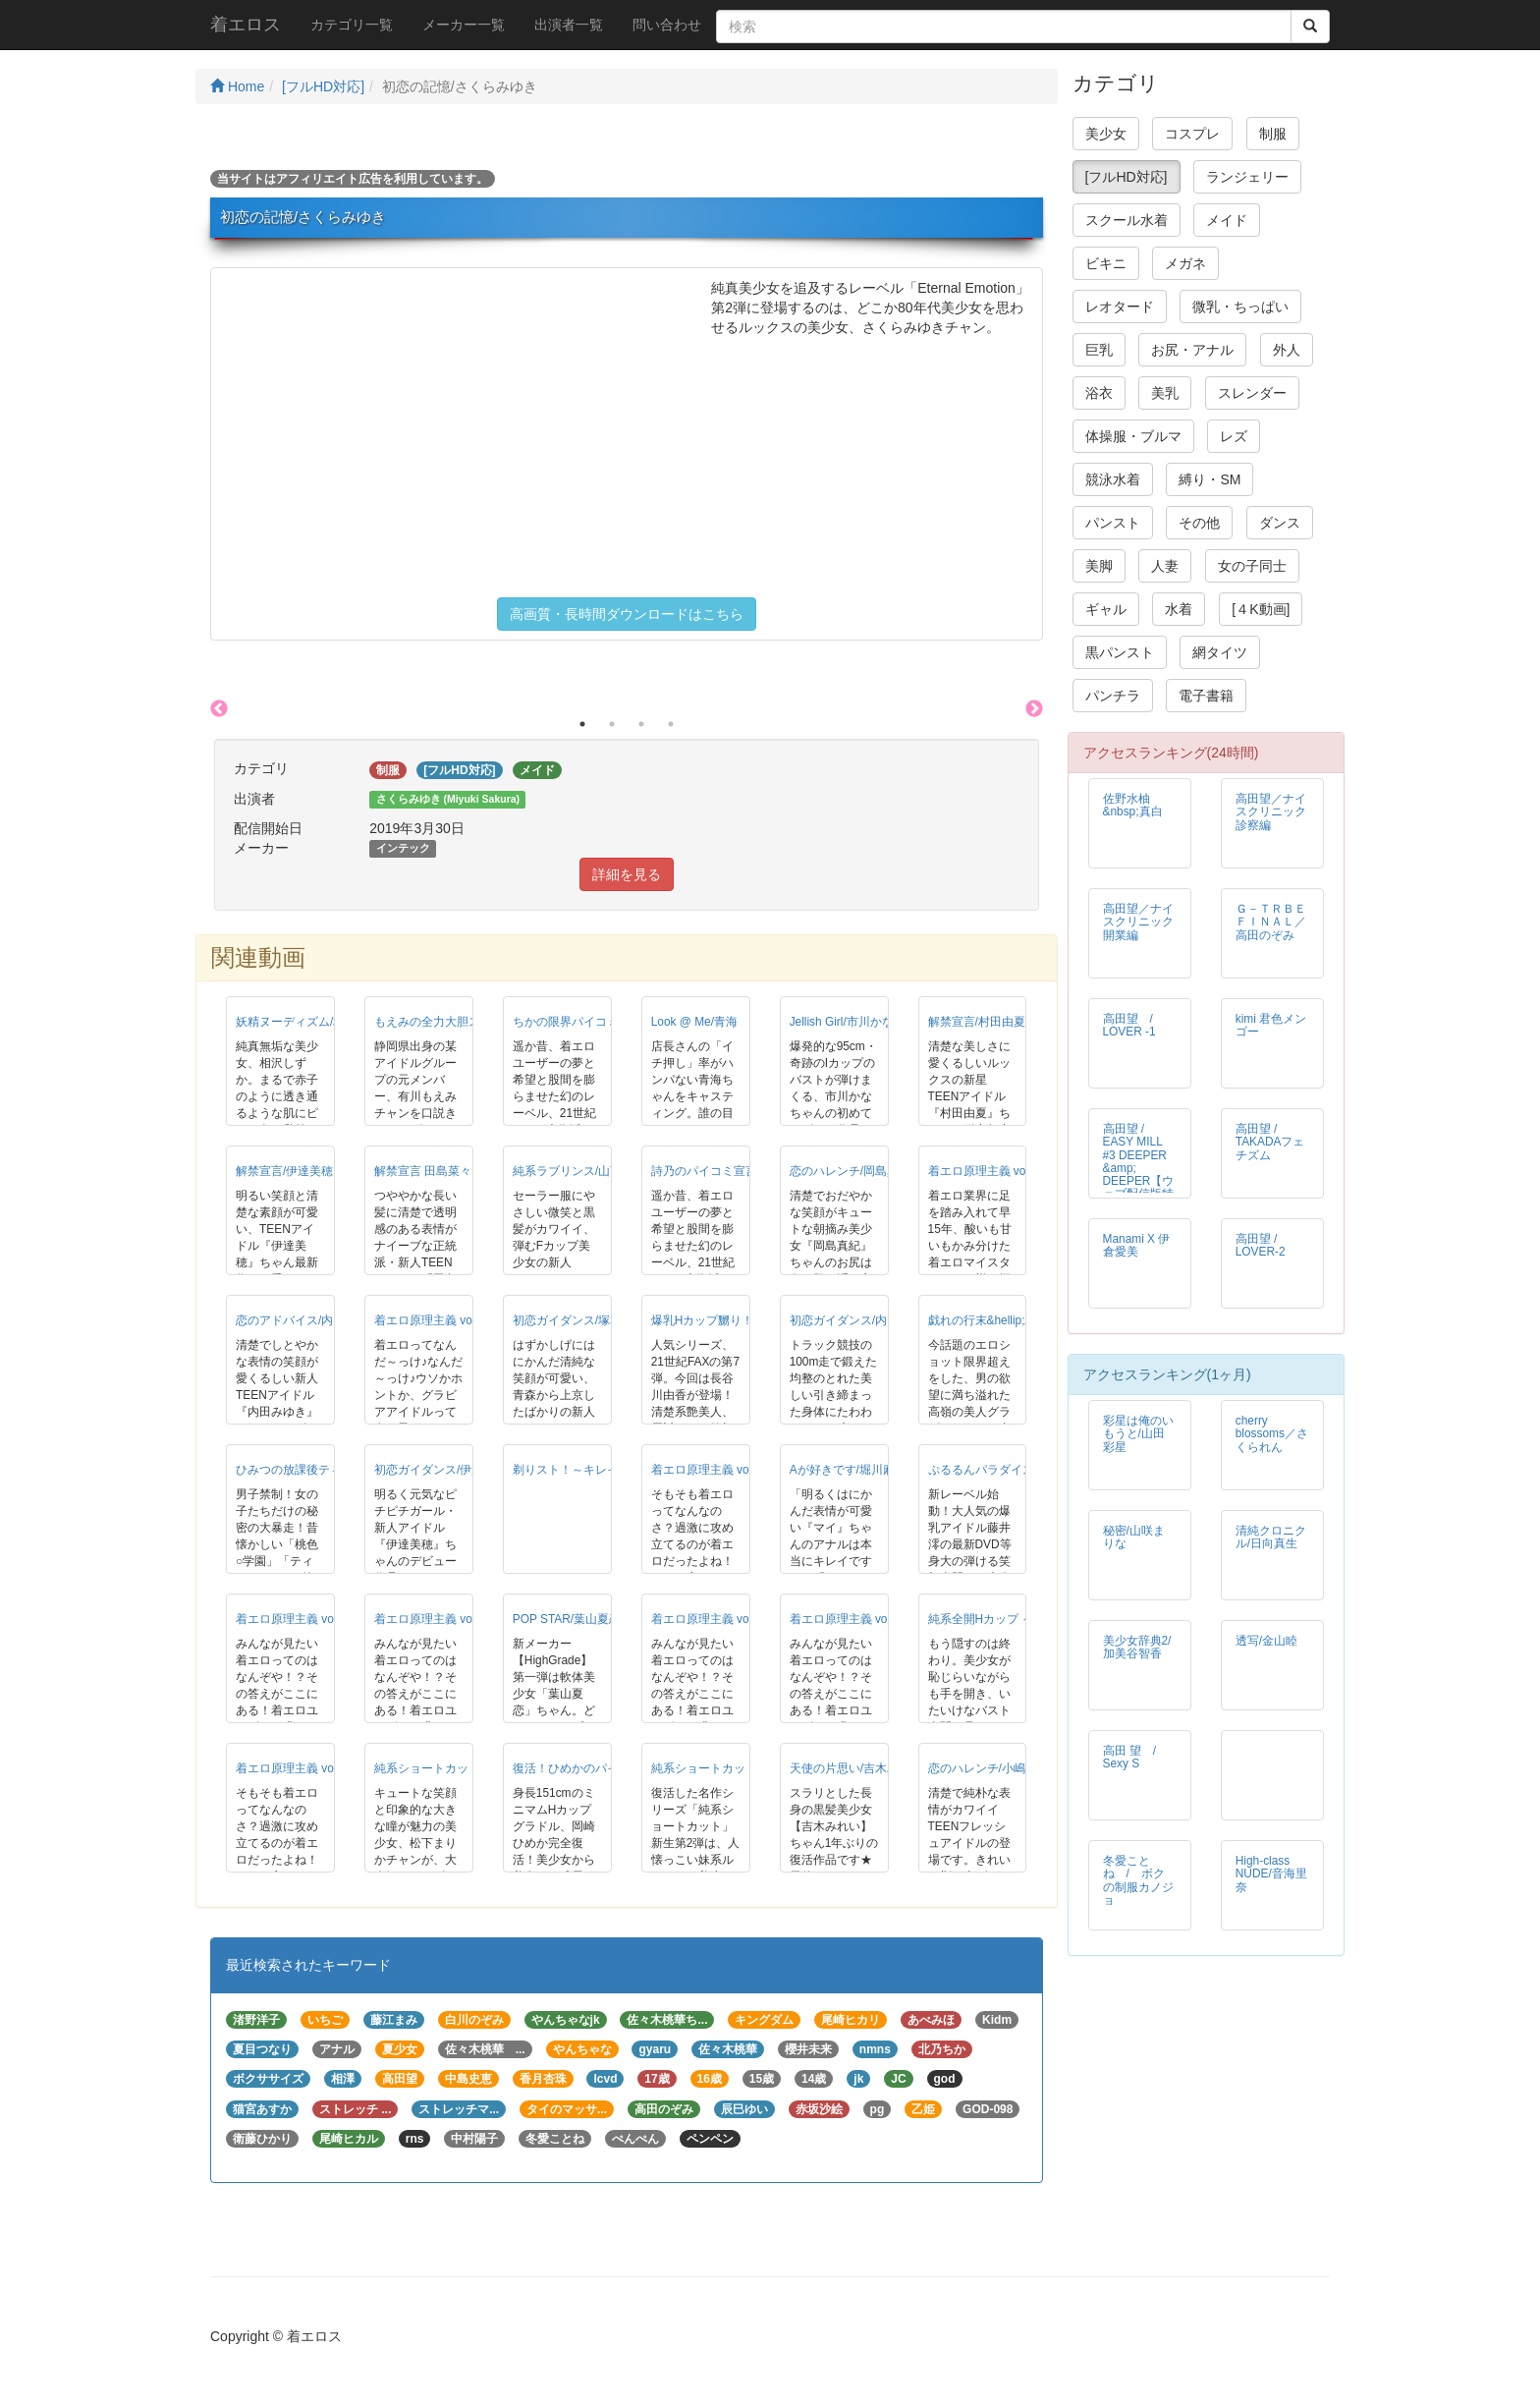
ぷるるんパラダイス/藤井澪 (1000, 1470)
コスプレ (1192, 133)
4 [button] (671, 724)
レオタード (1119, 306)
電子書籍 (1206, 695)
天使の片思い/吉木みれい (856, 1768)
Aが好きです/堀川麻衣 (848, 1470)
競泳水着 (1112, 479)
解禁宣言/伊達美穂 (284, 1171)
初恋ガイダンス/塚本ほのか (585, 1320)
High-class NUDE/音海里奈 (1271, 1873)
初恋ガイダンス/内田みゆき (862, 1320)
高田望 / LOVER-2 (1261, 1245)
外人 (1286, 350)
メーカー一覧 (463, 24)
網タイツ (1219, 652)
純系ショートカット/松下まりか (458, 1768)
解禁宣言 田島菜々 (422, 1171)
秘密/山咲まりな (1134, 1537)
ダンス (1279, 523)
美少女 (1106, 133)
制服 (1273, 133)
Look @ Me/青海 (694, 1022)
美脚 (1099, 566)
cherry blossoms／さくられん (1272, 1433)
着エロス (245, 24)
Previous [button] (219, 709)
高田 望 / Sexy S (1136, 1757)
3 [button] (641, 724)
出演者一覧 (568, 24)
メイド (1226, 220)
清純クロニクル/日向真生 (1271, 1537)
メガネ (1185, 263)
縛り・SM (1209, 479)
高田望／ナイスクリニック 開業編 (1144, 921)
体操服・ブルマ (1133, 436)
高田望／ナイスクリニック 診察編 (1277, 811)
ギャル (1106, 609)
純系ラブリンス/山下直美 (579, 1171)
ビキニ (1106, 263)
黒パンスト (1119, 652)
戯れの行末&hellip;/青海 (990, 1320)
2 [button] (612, 724)
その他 (1199, 523)
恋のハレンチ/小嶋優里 (988, 1768)
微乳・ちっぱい (1240, 306)
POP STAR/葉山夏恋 (567, 1619)
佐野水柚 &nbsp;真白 (1133, 805)
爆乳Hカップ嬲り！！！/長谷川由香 (745, 1320)
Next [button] (1034, 709)
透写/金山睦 (1266, 1641)
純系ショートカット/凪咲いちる (735, 1768)
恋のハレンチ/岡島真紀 (850, 1171)
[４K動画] (1261, 609)
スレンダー (1252, 393)
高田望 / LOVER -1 (1134, 1025)
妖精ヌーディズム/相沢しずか (314, 1022)
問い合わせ (666, 24)
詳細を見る (626, 874)
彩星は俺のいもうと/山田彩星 (1138, 1433)
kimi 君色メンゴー (1271, 1025)
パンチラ (1112, 695)
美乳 (1165, 393)
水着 (1178, 609)
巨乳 (1099, 350)
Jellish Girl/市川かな (842, 1022)
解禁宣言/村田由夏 (976, 1022)
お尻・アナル (1192, 350)
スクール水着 (1126, 220)
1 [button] (582, 724)
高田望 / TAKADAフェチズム (1270, 1141)
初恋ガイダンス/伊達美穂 (440, 1470)
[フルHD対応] (323, 86)
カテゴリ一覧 (351, 24)
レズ (1233, 436)
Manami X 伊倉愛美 (1137, 1245)
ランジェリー (1247, 177)
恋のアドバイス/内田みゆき (308, 1320)
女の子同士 (1252, 566)
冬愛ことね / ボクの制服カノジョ (1138, 1880)
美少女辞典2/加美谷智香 (1137, 1647)
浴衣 (1099, 393)
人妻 (1165, 566)
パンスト (1112, 523)
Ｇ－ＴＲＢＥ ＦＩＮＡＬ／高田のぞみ (1271, 921)
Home (237, 86)
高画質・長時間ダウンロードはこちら (626, 614)
